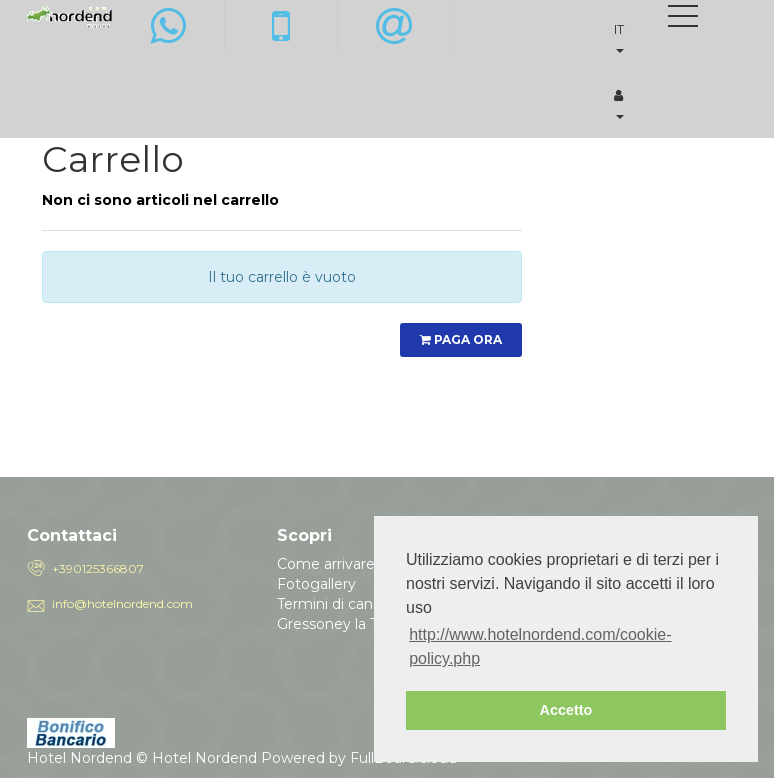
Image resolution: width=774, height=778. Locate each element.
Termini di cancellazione (359, 604)
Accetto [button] (566, 710)
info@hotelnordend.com (122, 603)
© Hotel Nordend (196, 758)
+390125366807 (98, 568)
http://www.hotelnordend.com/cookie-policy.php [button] (540, 646)
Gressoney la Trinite (345, 624)
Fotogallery (316, 584)
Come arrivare (326, 564)
